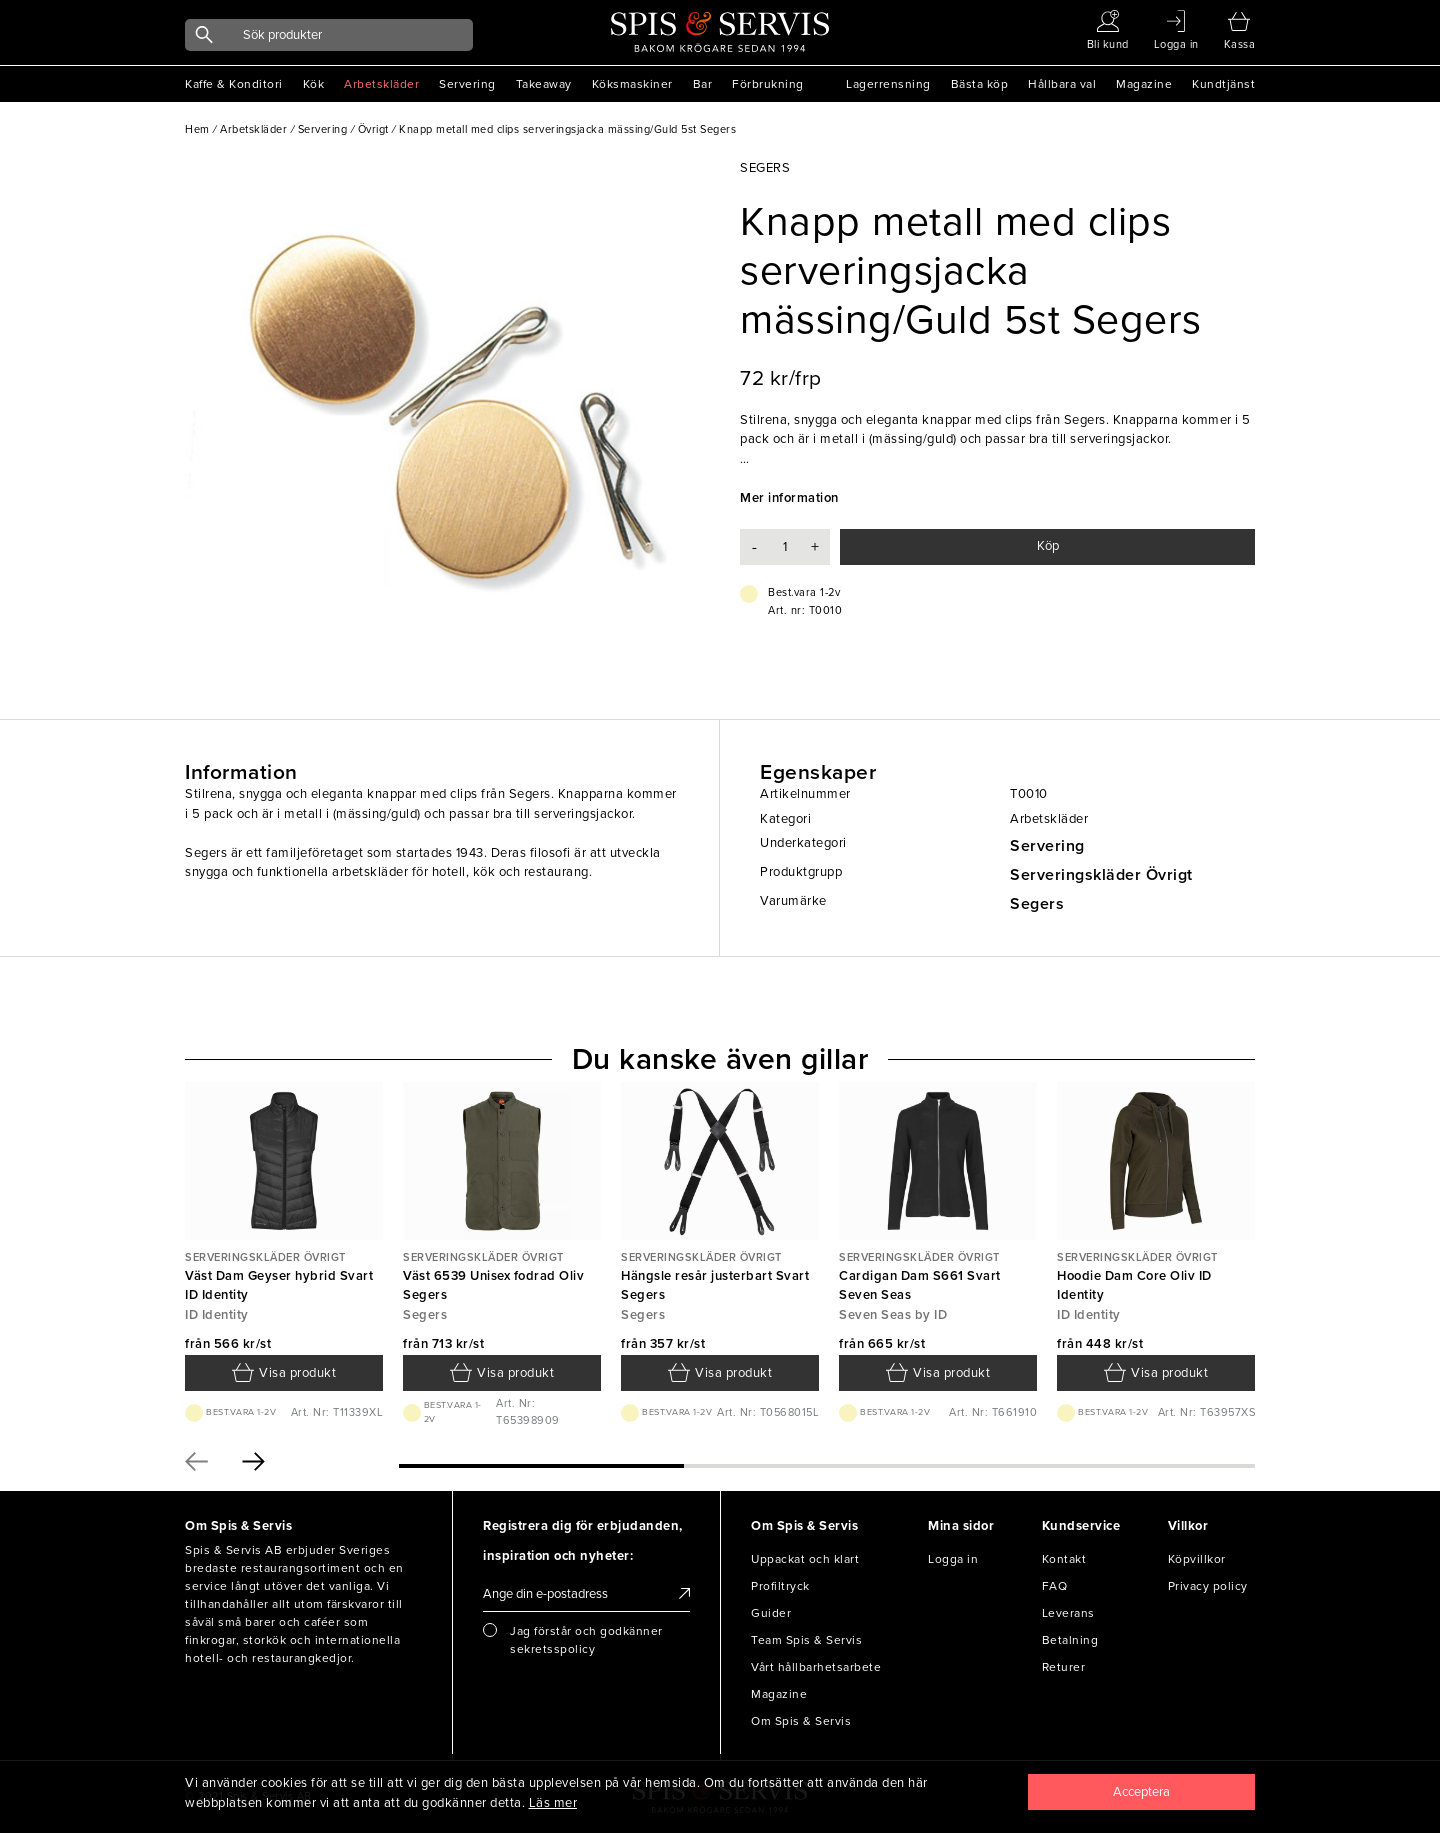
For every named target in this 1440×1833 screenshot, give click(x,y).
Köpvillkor (1197, 1559)
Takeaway (544, 84)
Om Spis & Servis (801, 1721)
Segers (1037, 904)
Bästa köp (980, 84)
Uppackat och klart (805, 1559)
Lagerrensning (888, 84)
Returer (1064, 1667)
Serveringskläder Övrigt (1101, 875)
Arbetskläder (381, 84)
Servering (467, 84)
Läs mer (553, 1803)
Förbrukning (768, 84)
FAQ (1055, 1586)
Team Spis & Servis (806, 1640)
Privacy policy (1208, 1586)
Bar (703, 84)
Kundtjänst (1223, 84)
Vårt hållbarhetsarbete (816, 1667)
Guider (771, 1613)
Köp (1048, 546)
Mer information (789, 498)
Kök (314, 84)
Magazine (1144, 84)
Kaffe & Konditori (234, 84)
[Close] (1142, 1792)
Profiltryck (780, 1586)
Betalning (1070, 1640)
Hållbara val (1062, 84)
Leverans (1068, 1613)
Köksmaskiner (632, 84)
